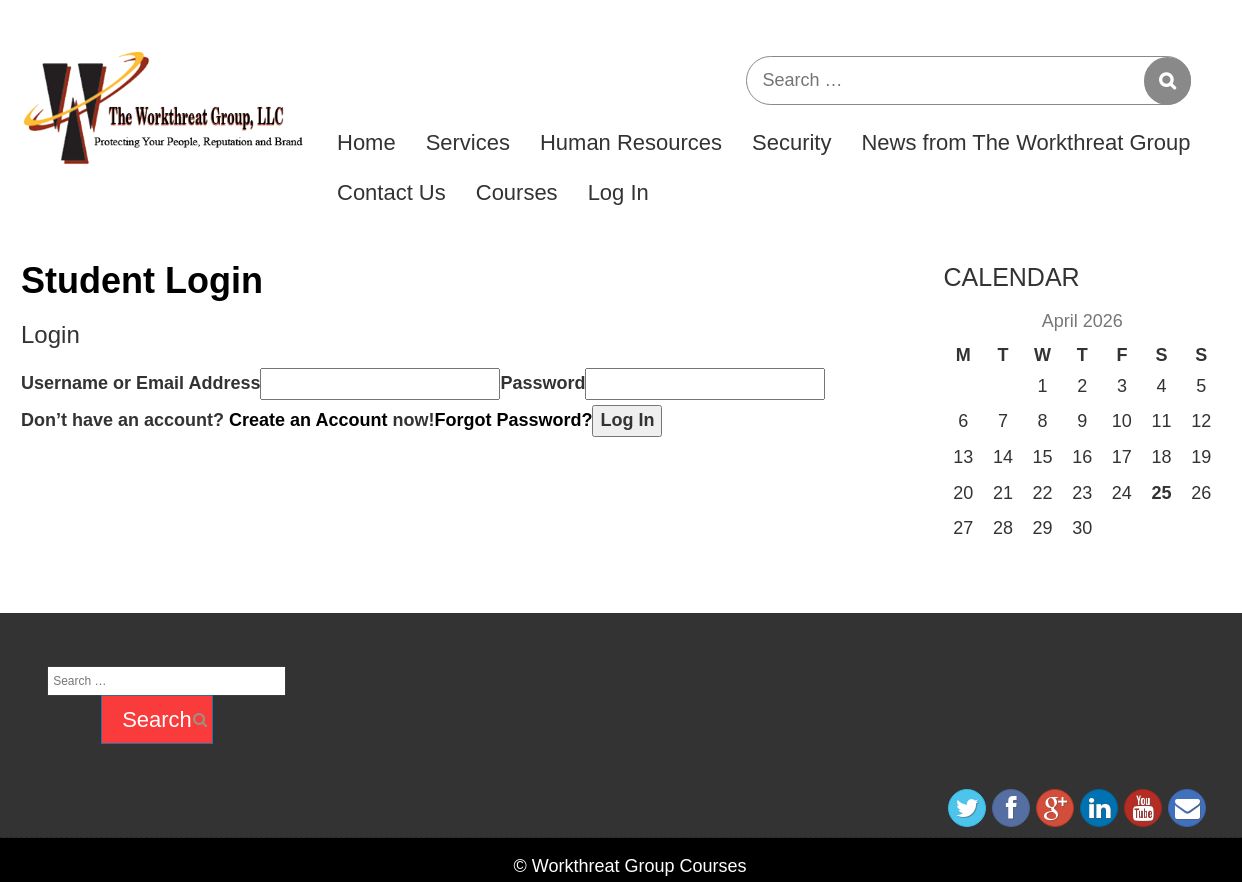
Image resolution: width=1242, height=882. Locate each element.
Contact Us (391, 192)
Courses (517, 192)
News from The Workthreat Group (1025, 142)
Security (791, 142)
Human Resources (631, 142)
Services (468, 142)
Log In (618, 192)
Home (366, 142)
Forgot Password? (513, 420)
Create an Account (308, 420)
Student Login (142, 280)
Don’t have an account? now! (227, 420)
